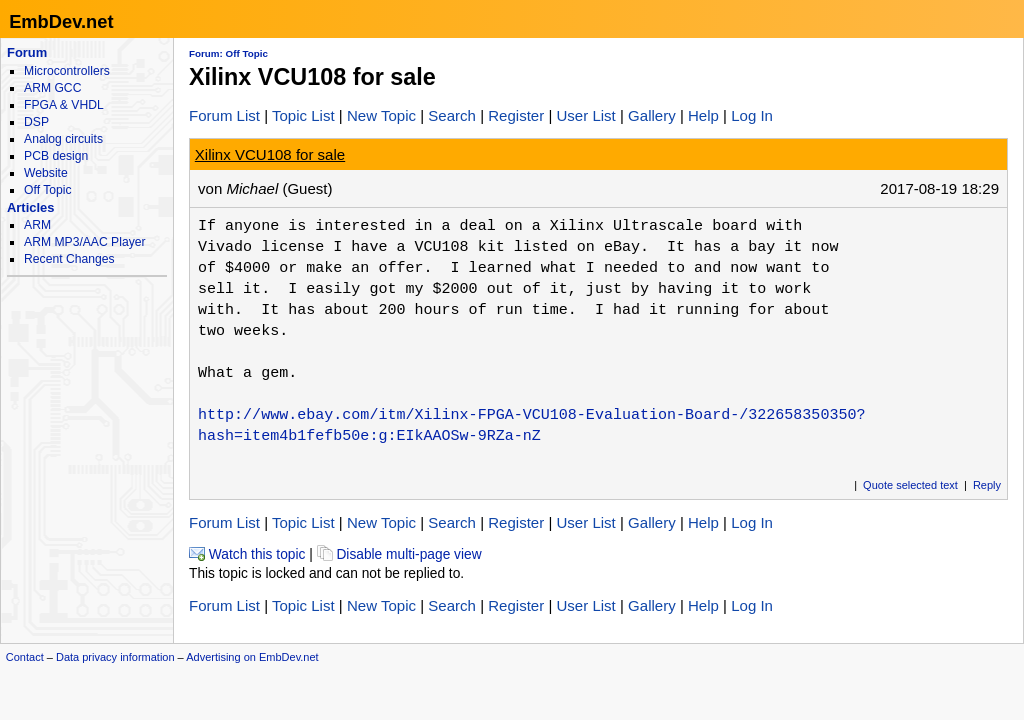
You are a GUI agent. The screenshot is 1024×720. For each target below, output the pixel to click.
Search (452, 115)
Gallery (652, 115)
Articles (30, 207)
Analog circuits (63, 139)
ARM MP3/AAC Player (84, 242)
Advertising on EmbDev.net (252, 657)
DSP (36, 122)
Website (46, 173)
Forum (27, 52)
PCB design (56, 156)
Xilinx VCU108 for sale (270, 154)
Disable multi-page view (399, 554)
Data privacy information (115, 657)
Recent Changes (69, 259)
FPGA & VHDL (64, 105)
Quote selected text (910, 485)
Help (703, 115)
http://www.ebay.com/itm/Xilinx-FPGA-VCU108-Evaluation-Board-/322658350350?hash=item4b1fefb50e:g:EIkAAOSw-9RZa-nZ (531, 425)
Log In (752, 115)
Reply (987, 485)
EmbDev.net (61, 21)
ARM (37, 225)
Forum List (224, 115)
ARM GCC (52, 88)
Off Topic (47, 190)
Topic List (303, 115)
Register (516, 115)
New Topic (381, 115)
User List (585, 115)
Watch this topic (247, 554)
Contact (25, 657)
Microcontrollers (67, 71)
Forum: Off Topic (228, 53)
